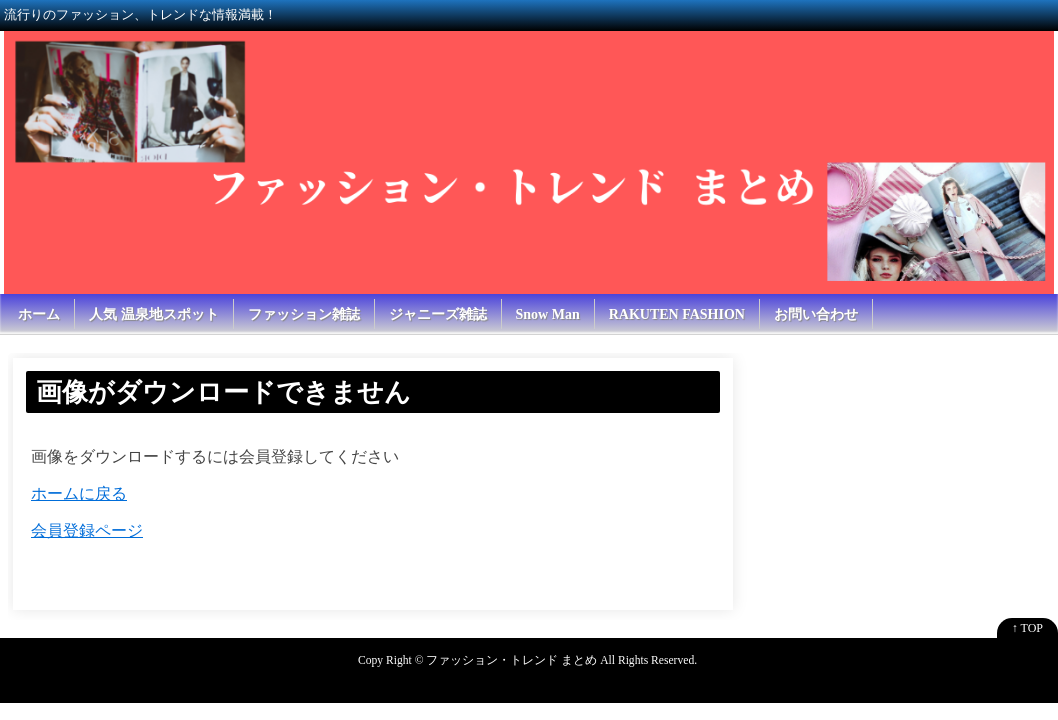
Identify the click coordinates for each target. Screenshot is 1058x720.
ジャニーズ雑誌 (438, 314)
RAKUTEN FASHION (677, 314)
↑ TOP (1027, 628)
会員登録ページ (87, 530)
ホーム (39, 314)
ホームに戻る (79, 493)
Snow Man (548, 314)
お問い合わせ (816, 314)
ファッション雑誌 (304, 314)
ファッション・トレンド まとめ (511, 660)
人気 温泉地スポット (154, 314)
